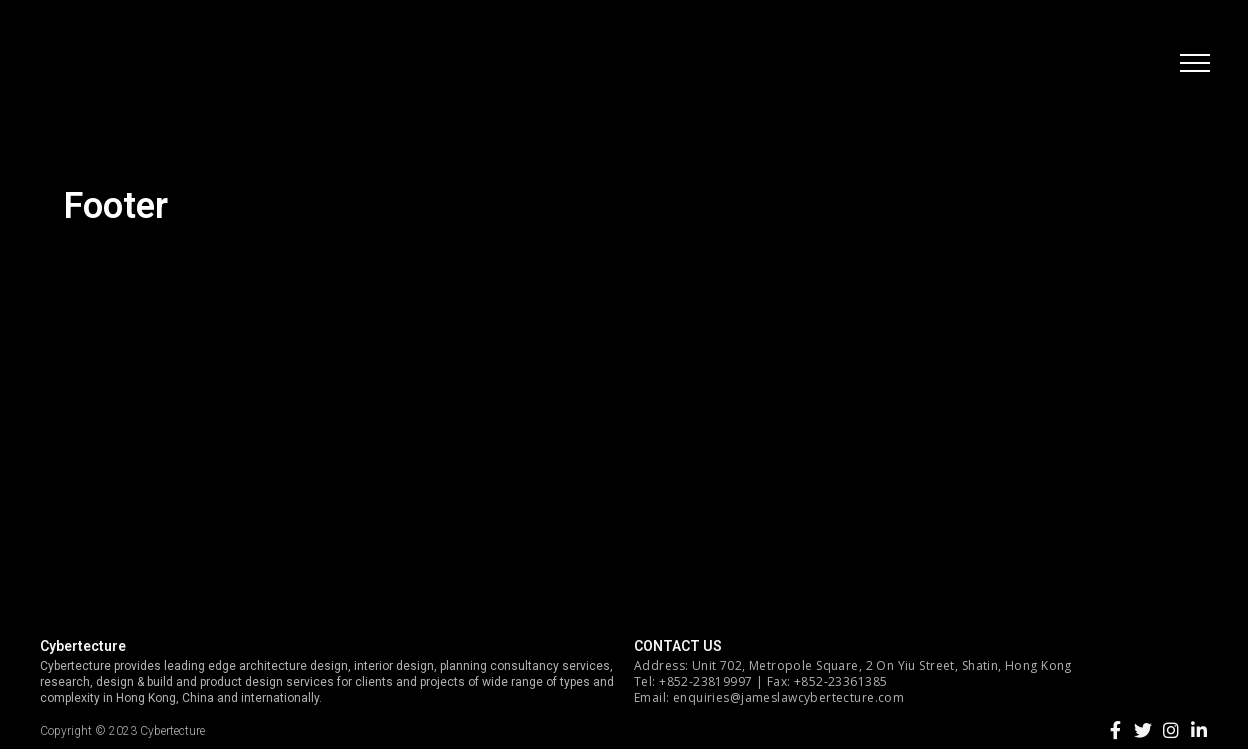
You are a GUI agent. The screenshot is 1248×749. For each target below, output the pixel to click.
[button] (1193, 65)
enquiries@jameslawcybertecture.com (788, 697)
